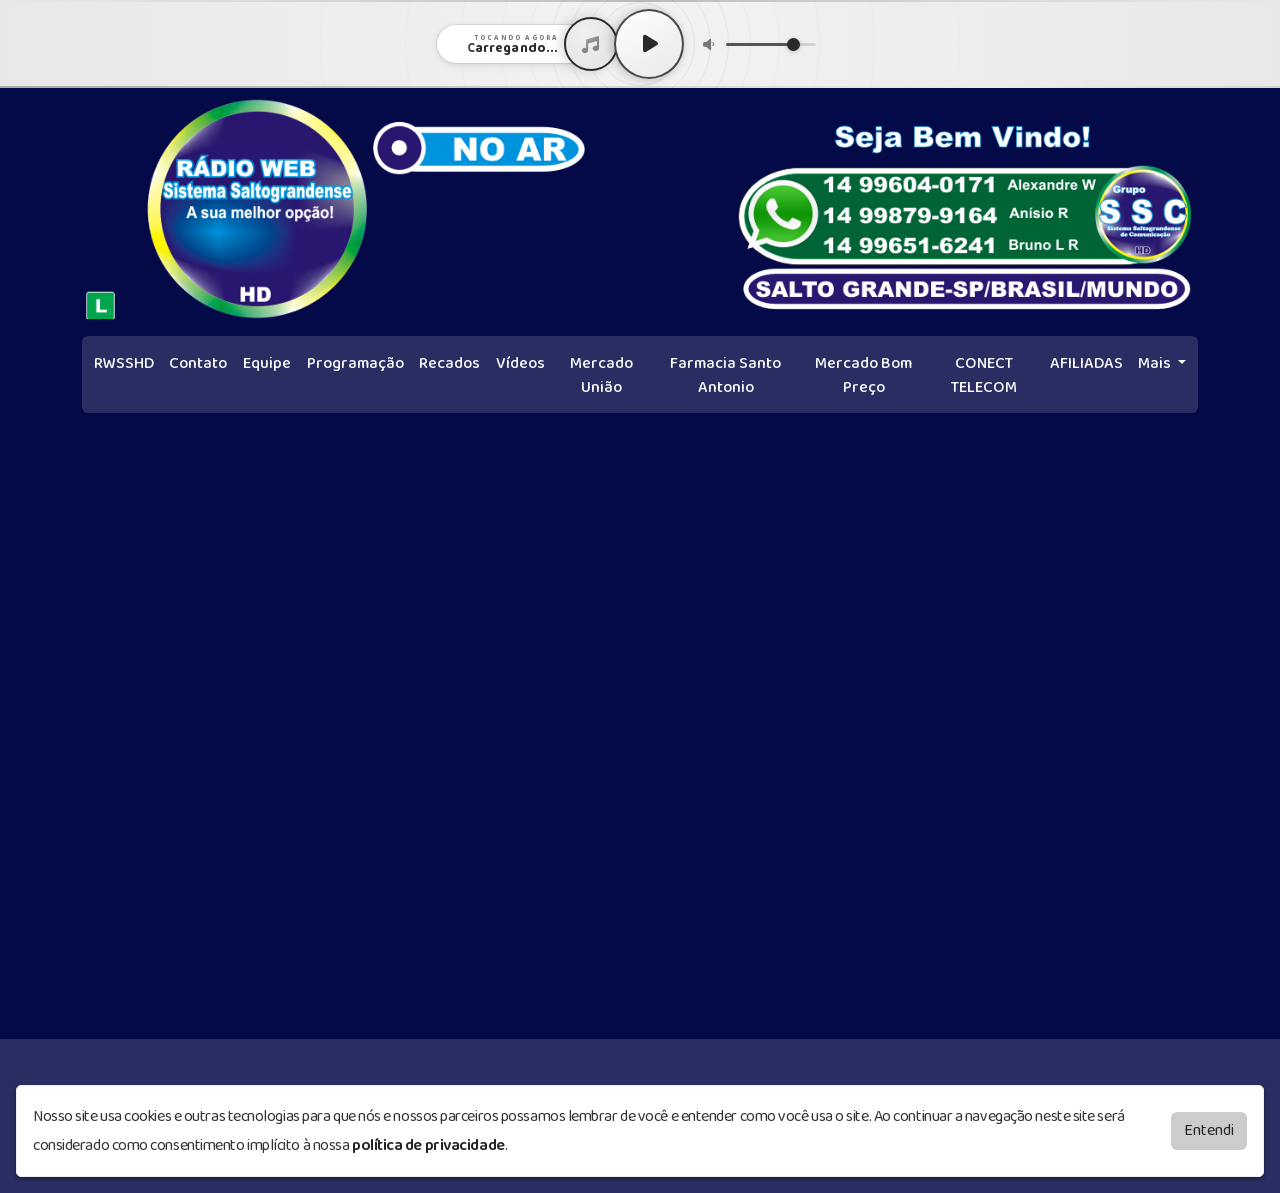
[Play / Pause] (649, 44)
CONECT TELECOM (984, 375)
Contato (198, 363)
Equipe (267, 363)
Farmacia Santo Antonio (725, 375)
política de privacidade (428, 1140)
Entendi (1209, 1125)
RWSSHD (124, 363)
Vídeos (520, 363)
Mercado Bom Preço (863, 375)
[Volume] (771, 44)
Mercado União (601, 375)
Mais (1156, 363)
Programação (355, 363)
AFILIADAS (1086, 363)
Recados (449, 363)
